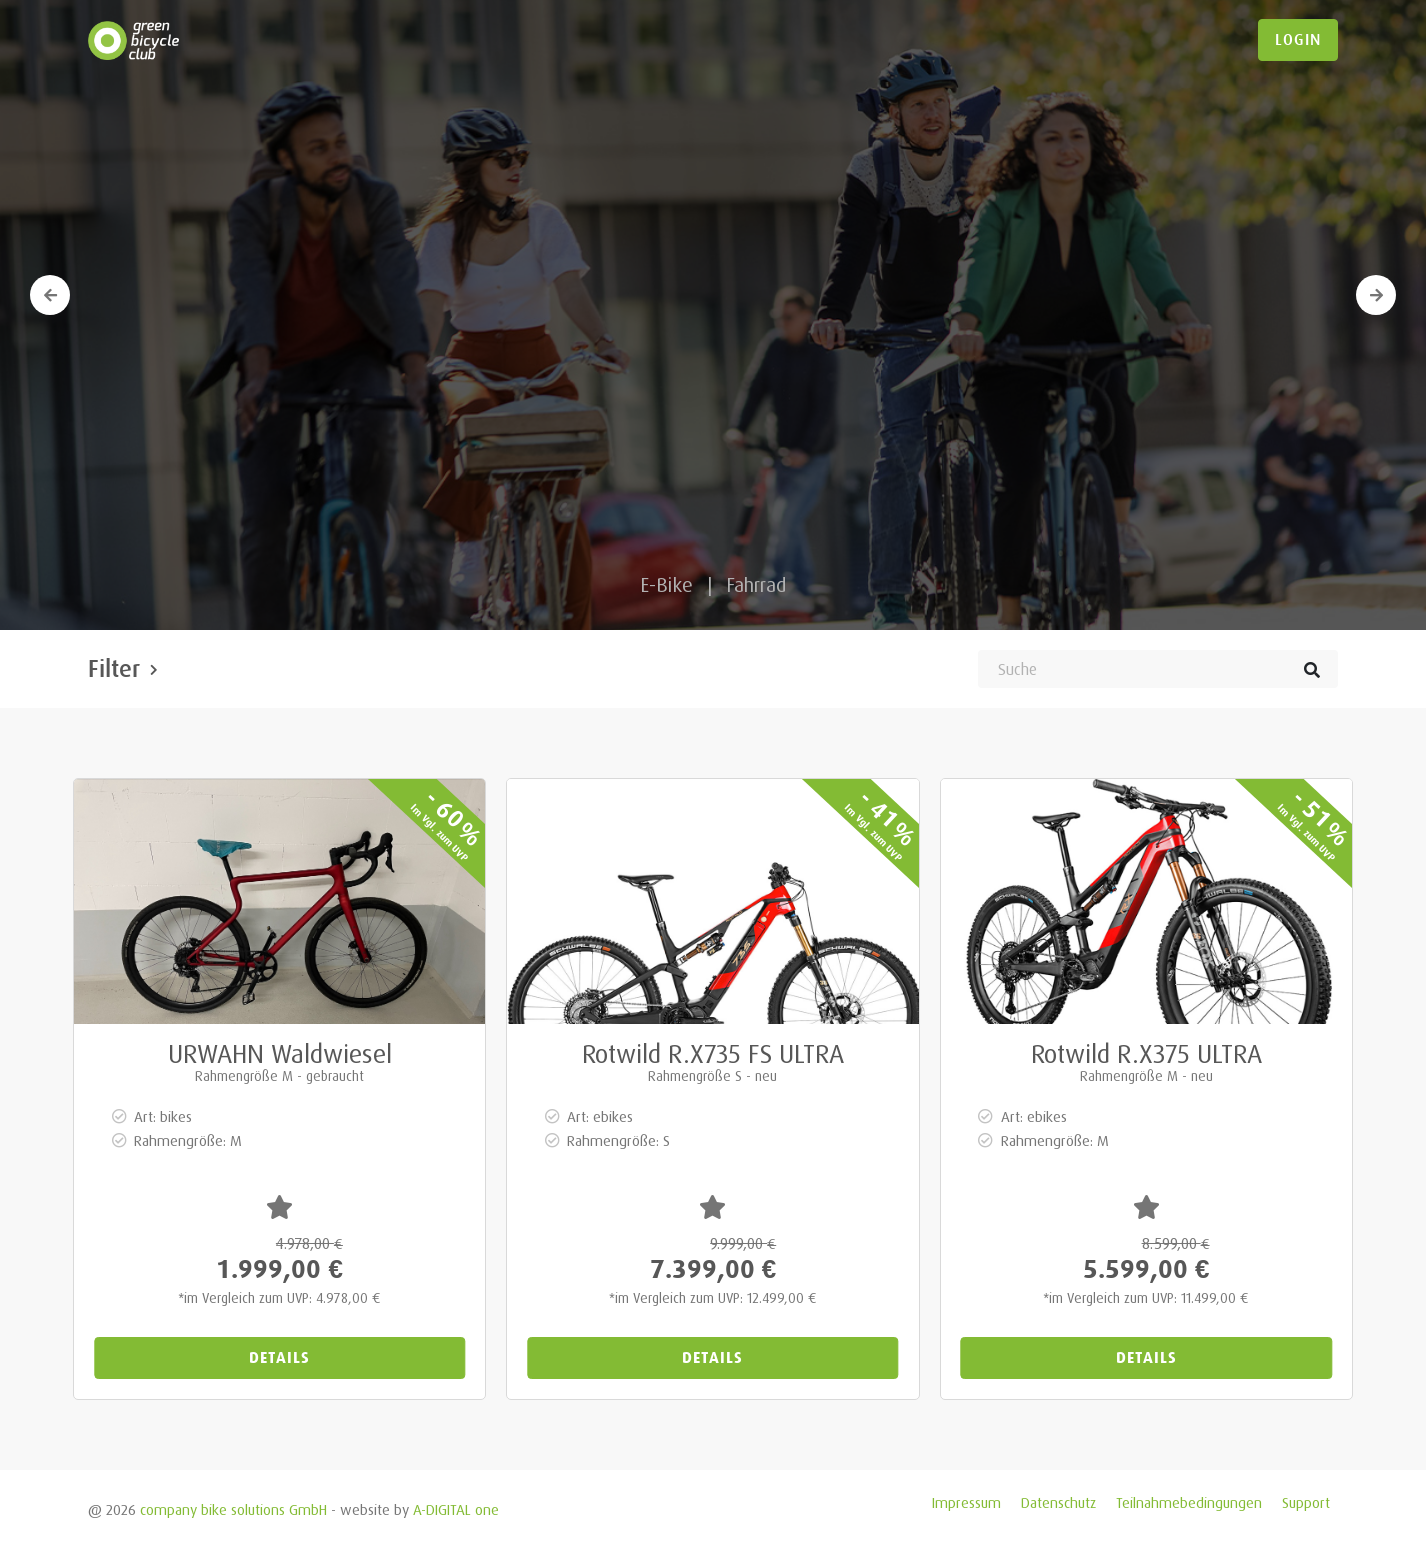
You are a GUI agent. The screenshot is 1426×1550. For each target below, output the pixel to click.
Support (1306, 1502)
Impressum (966, 1502)
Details (279, 1357)
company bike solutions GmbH (233, 1509)
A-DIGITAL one (456, 1509)
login (1298, 40)
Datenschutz (1058, 1502)
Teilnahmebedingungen (1189, 1502)
